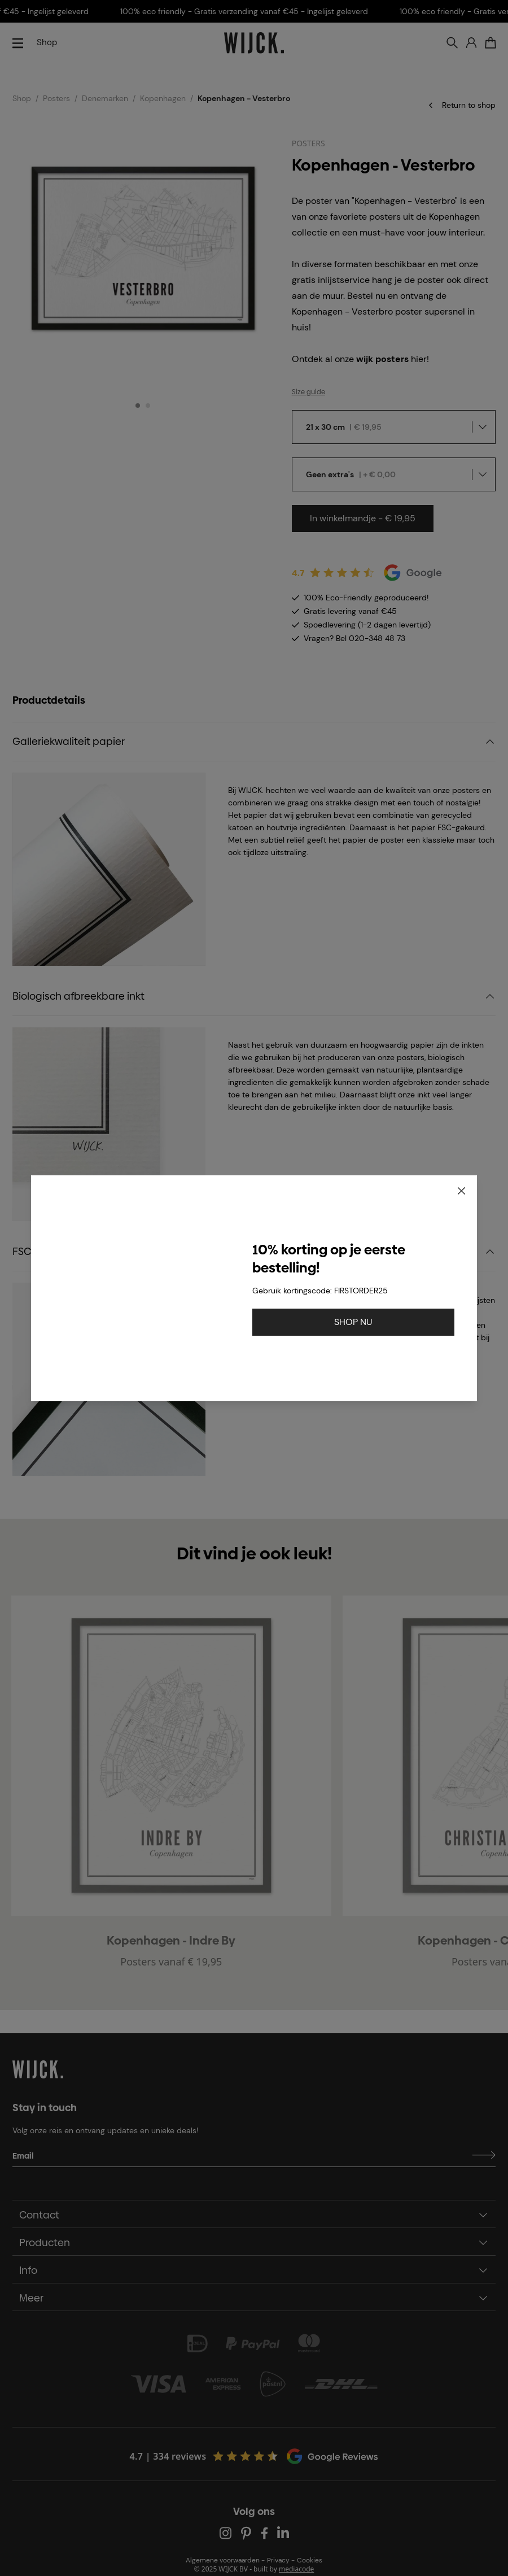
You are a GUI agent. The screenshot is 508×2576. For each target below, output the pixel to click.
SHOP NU (353, 1322)
